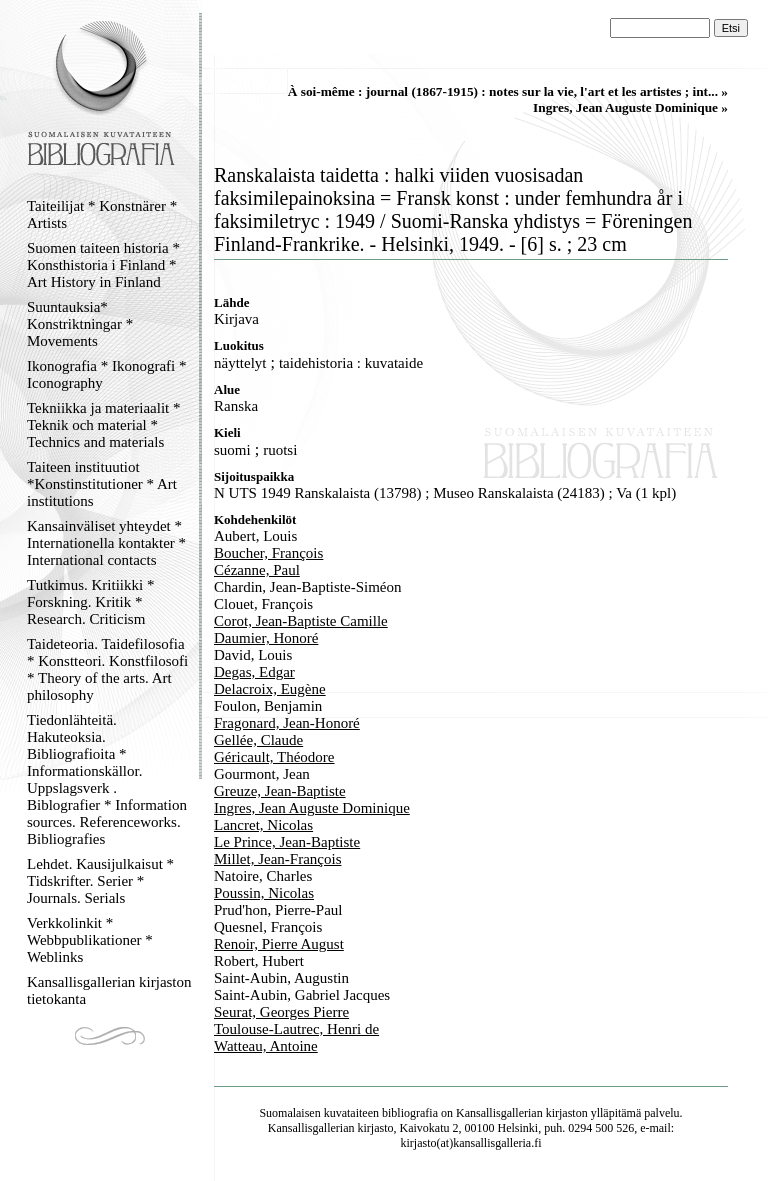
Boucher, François (268, 553)
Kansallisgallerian (499, 1113)
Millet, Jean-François (277, 859)
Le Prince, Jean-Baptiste (287, 842)
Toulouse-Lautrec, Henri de (296, 1029)
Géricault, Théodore (274, 757)
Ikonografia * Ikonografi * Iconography (107, 374)
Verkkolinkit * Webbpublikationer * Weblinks (90, 940)
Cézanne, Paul (257, 570)
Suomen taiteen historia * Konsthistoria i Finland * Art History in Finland (103, 265)
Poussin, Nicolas (264, 893)
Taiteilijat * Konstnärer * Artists (102, 214)
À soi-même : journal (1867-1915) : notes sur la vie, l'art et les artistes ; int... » (508, 91)
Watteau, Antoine (266, 1046)
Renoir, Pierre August (279, 944)
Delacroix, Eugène (270, 689)
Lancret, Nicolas (263, 825)
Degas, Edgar (254, 672)
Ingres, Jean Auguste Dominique (312, 808)
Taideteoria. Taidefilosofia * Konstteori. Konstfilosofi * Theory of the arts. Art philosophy (107, 669)
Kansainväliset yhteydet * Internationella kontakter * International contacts (106, 543)
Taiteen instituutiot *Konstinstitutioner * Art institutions (102, 484)
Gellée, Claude (258, 740)
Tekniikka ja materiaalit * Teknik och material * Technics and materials (103, 425)
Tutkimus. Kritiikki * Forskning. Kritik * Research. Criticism (90, 602)
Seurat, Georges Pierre (281, 1012)
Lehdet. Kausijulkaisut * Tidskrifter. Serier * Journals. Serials (100, 881)
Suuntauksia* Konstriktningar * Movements (80, 324)
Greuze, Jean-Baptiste (280, 791)
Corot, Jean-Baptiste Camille (301, 621)
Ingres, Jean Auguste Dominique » (630, 107)
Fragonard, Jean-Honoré (287, 723)
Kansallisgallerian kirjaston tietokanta (109, 990)
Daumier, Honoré (266, 638)
